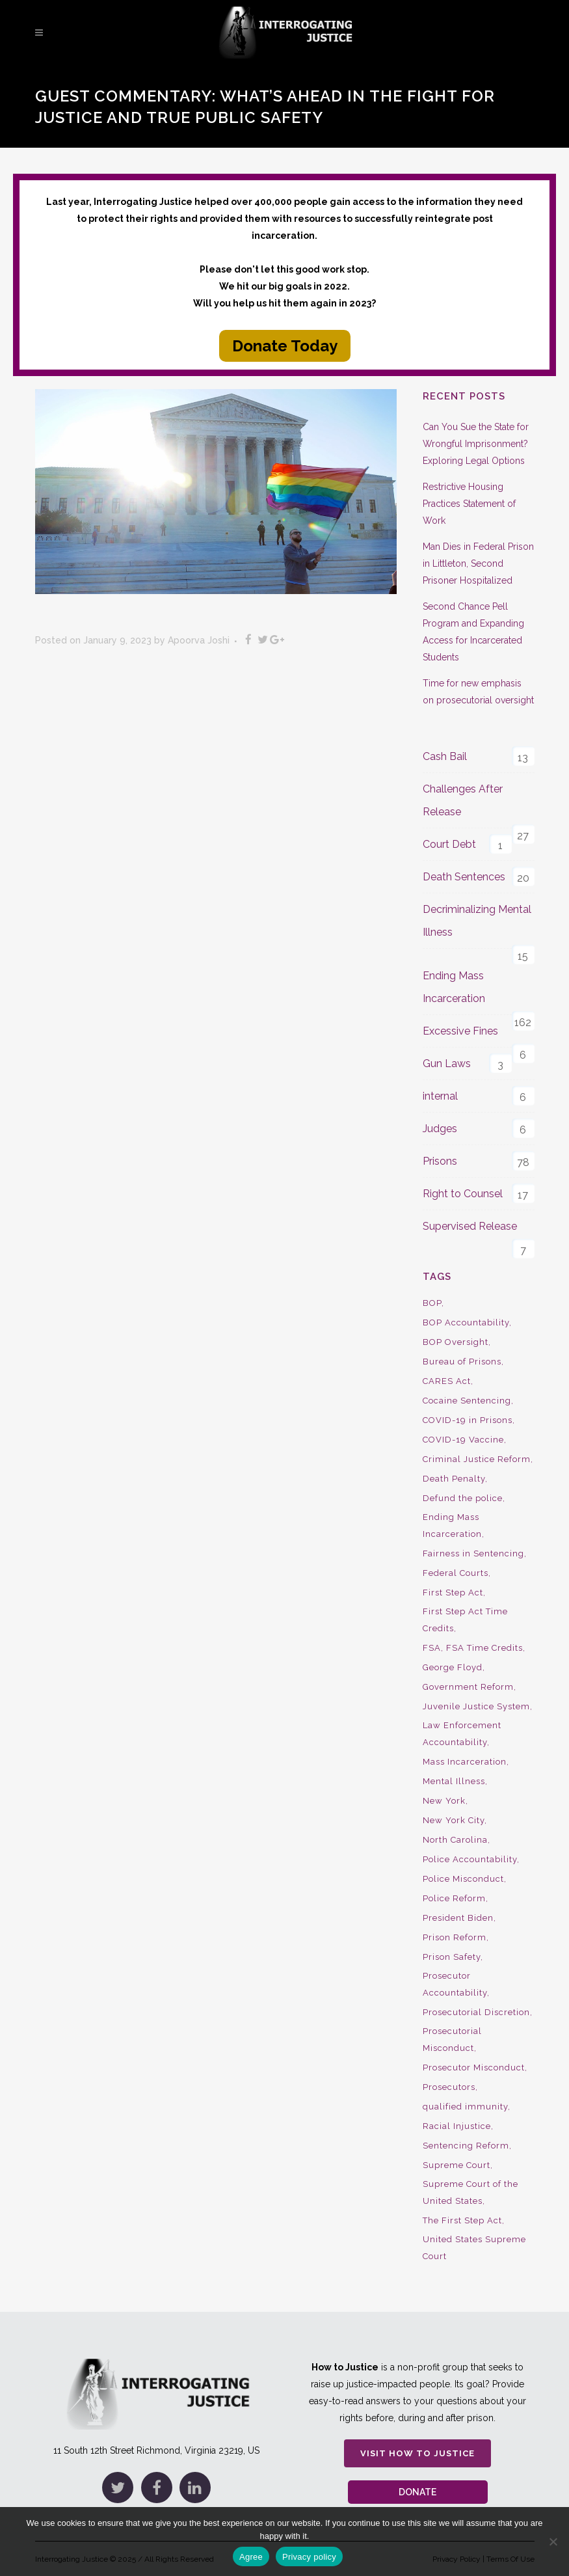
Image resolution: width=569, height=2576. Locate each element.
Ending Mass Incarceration (454, 987)
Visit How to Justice (417, 2436)
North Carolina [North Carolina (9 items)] (455, 1840)
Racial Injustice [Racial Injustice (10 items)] (457, 2126)
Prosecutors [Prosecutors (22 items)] (449, 2087)
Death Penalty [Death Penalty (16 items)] (454, 1479)
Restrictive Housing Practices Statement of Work (469, 503)
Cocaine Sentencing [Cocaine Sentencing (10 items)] (467, 1400)
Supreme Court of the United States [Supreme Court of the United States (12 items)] (470, 2192)
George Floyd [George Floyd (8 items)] (453, 1667)
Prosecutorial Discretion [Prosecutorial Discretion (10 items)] (476, 2012)
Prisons (440, 1161)
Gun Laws (447, 1063)
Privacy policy (309, 2557)
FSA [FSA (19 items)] (432, 1648)
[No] (552, 2541)
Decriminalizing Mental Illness (477, 920)
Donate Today (284, 345)
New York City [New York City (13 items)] (453, 1820)
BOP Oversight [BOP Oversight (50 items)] (455, 1342)
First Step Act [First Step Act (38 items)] (453, 1592)
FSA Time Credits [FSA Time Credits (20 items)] (484, 1648)
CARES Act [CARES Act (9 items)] (447, 1381)
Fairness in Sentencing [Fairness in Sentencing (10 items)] (473, 1553)
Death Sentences (464, 877)
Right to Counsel (463, 1193)
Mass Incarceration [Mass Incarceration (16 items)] (465, 1762)
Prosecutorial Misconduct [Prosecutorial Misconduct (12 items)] (452, 2039)
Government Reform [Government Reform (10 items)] (468, 1687)
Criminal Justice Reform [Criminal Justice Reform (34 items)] (477, 1459)
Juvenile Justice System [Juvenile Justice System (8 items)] (476, 1706)
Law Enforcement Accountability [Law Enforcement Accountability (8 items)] (462, 1733)
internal (440, 1096)
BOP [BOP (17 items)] (432, 1303)
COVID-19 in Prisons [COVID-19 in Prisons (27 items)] (467, 1420)
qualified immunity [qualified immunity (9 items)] (465, 2106)
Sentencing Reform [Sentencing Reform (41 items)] (466, 2145)
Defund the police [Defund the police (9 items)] (463, 1498)
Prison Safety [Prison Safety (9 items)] (452, 1957)
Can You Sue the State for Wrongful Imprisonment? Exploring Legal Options (476, 444)
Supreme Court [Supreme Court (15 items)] (456, 2165)
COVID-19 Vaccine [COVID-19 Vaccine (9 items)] (463, 1439)
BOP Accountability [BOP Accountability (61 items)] (466, 1322)
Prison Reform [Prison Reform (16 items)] (454, 1937)
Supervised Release (470, 1226)
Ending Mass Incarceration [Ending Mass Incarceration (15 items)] (452, 1525)
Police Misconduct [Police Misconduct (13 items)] (463, 1879)
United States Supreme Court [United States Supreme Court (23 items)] (474, 2247)
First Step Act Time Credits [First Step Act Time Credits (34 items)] (465, 1620)
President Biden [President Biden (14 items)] (458, 1918)
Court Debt (449, 844)
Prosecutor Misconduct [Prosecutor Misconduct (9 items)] (474, 2067)
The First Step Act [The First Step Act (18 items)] (462, 2220)
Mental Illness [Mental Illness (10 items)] (454, 1781)
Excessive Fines (460, 1031)
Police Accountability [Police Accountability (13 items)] (470, 1859)
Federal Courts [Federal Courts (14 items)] (455, 1573)
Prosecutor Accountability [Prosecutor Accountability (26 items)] (455, 1984)
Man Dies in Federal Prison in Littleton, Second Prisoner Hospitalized (478, 563)
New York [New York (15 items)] (444, 1801)
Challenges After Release (463, 800)
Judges (440, 1128)
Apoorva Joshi (199, 640)
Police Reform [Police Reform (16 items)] (454, 1898)
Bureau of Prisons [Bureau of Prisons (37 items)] (462, 1361)
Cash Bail (445, 756)
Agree (251, 2557)
